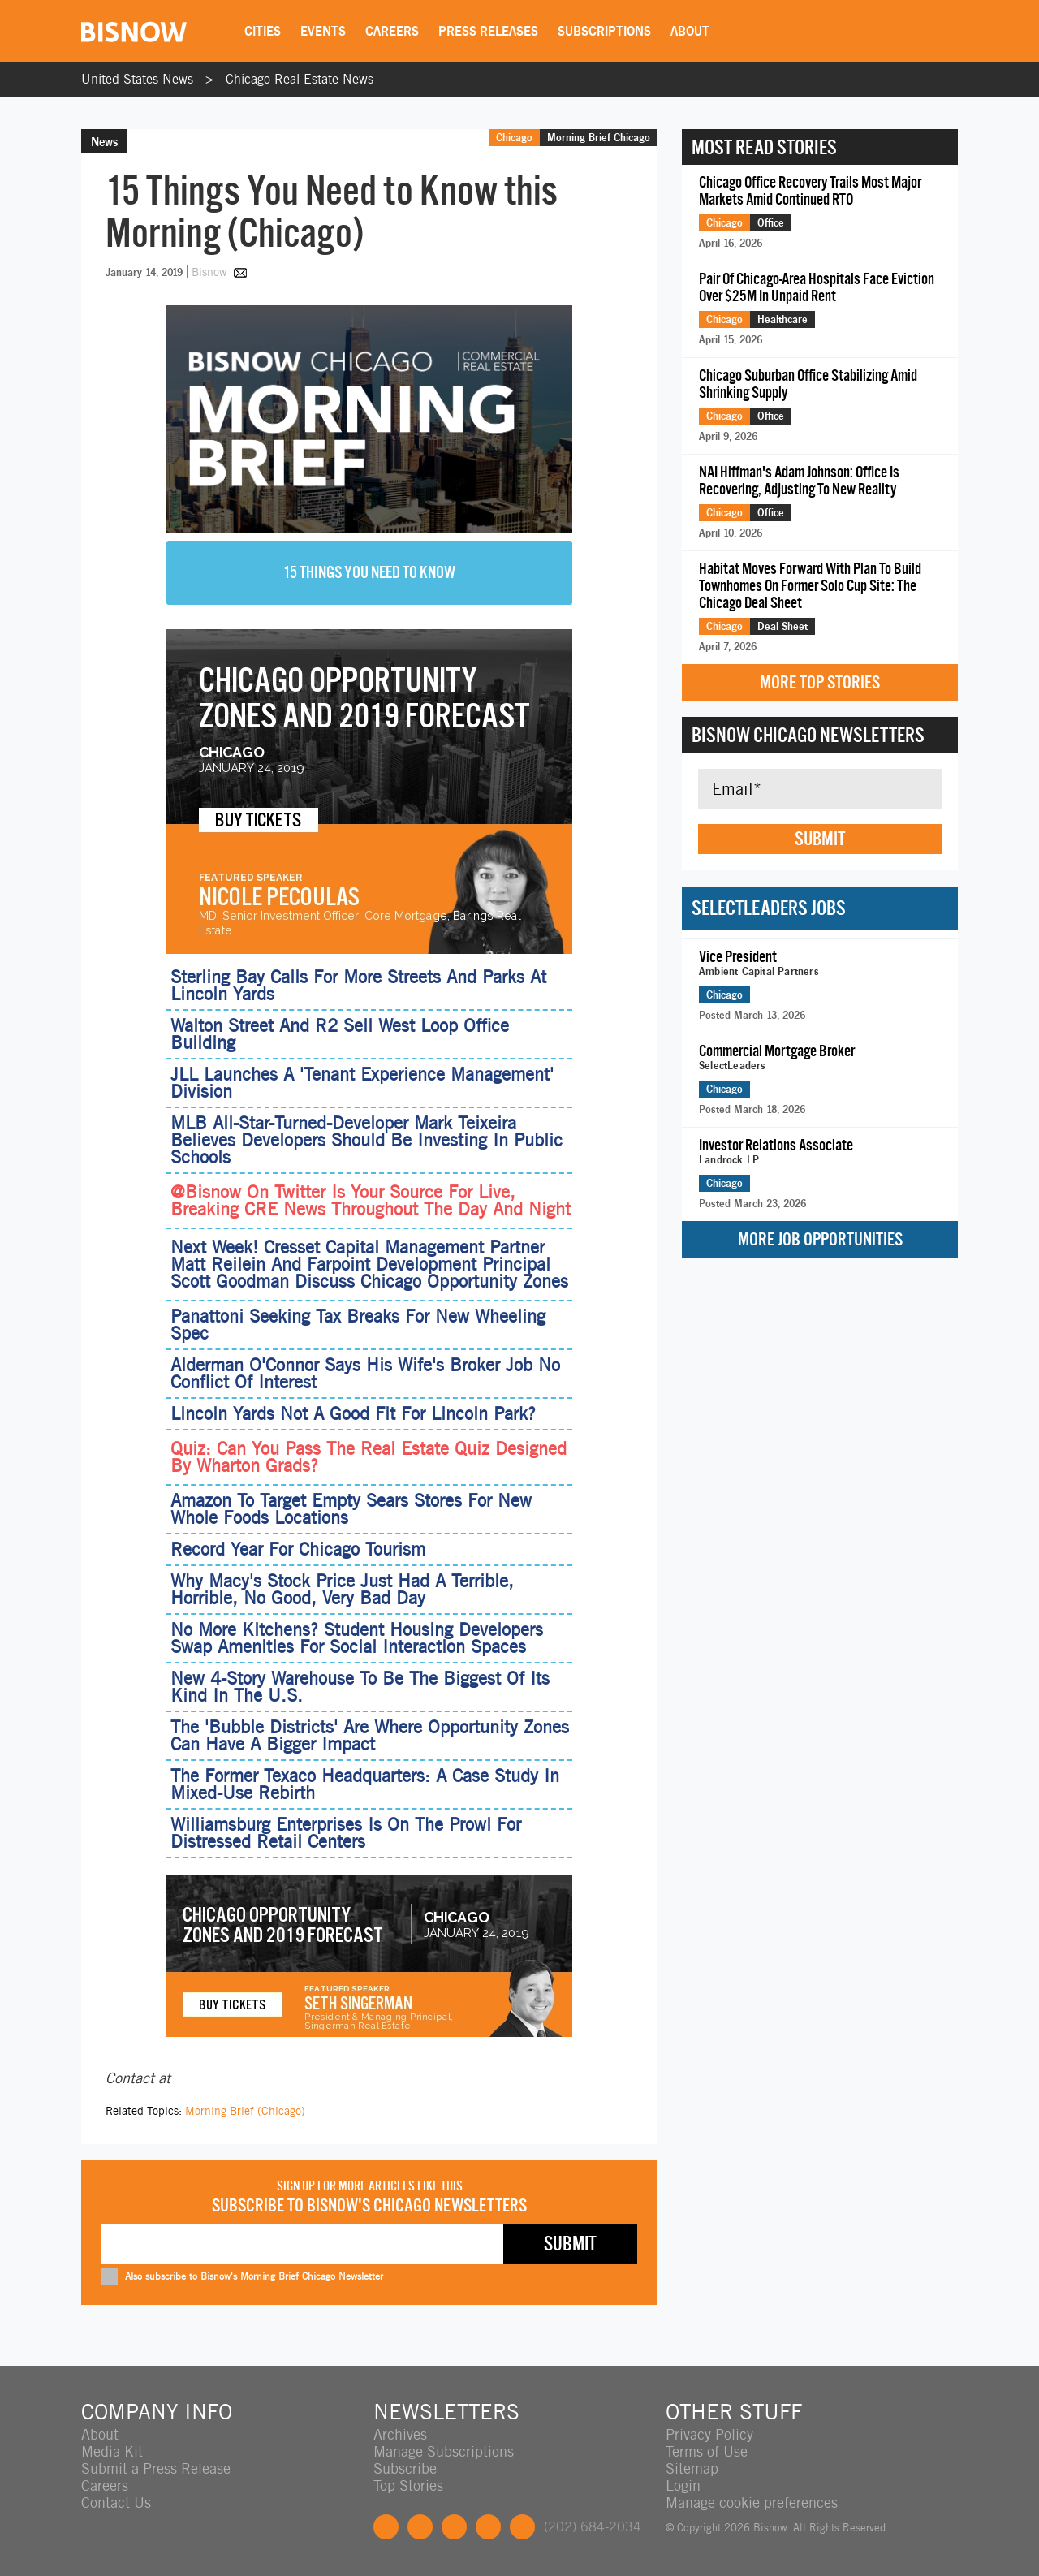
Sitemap (692, 2468)
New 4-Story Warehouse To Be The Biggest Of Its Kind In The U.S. (360, 1687)
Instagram (488, 2526)
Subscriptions (604, 31)
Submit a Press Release (156, 2468)
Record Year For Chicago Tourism (297, 1549)
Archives (400, 2434)
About (689, 31)
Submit (820, 838)
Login (683, 2485)
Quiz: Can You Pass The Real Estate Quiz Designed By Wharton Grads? (368, 1457)
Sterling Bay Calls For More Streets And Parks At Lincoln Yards (358, 985)
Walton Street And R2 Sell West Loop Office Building (339, 1034)
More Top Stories (820, 682)
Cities (262, 31)
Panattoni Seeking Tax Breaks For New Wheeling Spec (357, 1324)
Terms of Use (707, 2451)
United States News (137, 79)
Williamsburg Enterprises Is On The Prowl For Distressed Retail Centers (345, 1833)
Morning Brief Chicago (598, 137)
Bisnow (209, 271)
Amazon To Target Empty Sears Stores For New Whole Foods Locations (351, 1509)
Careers (392, 31)
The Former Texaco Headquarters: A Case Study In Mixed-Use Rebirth (364, 1784)
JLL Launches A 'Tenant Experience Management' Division (362, 1083)
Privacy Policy (709, 2434)
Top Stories (408, 2485)
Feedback (522, 2526)
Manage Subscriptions (443, 2451)
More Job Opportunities (820, 1239)
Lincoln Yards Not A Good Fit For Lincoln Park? (353, 1413)
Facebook (386, 2526)
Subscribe (405, 2468)
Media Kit (112, 2451)
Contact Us (116, 2502)
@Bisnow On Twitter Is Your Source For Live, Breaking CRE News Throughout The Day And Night (370, 1201)
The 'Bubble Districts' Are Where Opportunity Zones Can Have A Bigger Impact (369, 1735)
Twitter (420, 2526)
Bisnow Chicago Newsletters (808, 734)
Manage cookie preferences (752, 2502)
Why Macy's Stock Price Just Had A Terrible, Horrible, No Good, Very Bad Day (342, 1589)
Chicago (514, 137)
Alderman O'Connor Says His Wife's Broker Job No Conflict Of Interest (365, 1373)
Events (323, 31)
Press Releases (488, 31)
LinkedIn (454, 2526)
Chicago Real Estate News (299, 79)
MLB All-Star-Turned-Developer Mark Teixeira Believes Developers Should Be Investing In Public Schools (366, 1139)
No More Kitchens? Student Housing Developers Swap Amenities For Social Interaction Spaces (356, 1638)
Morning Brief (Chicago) (245, 2110)
